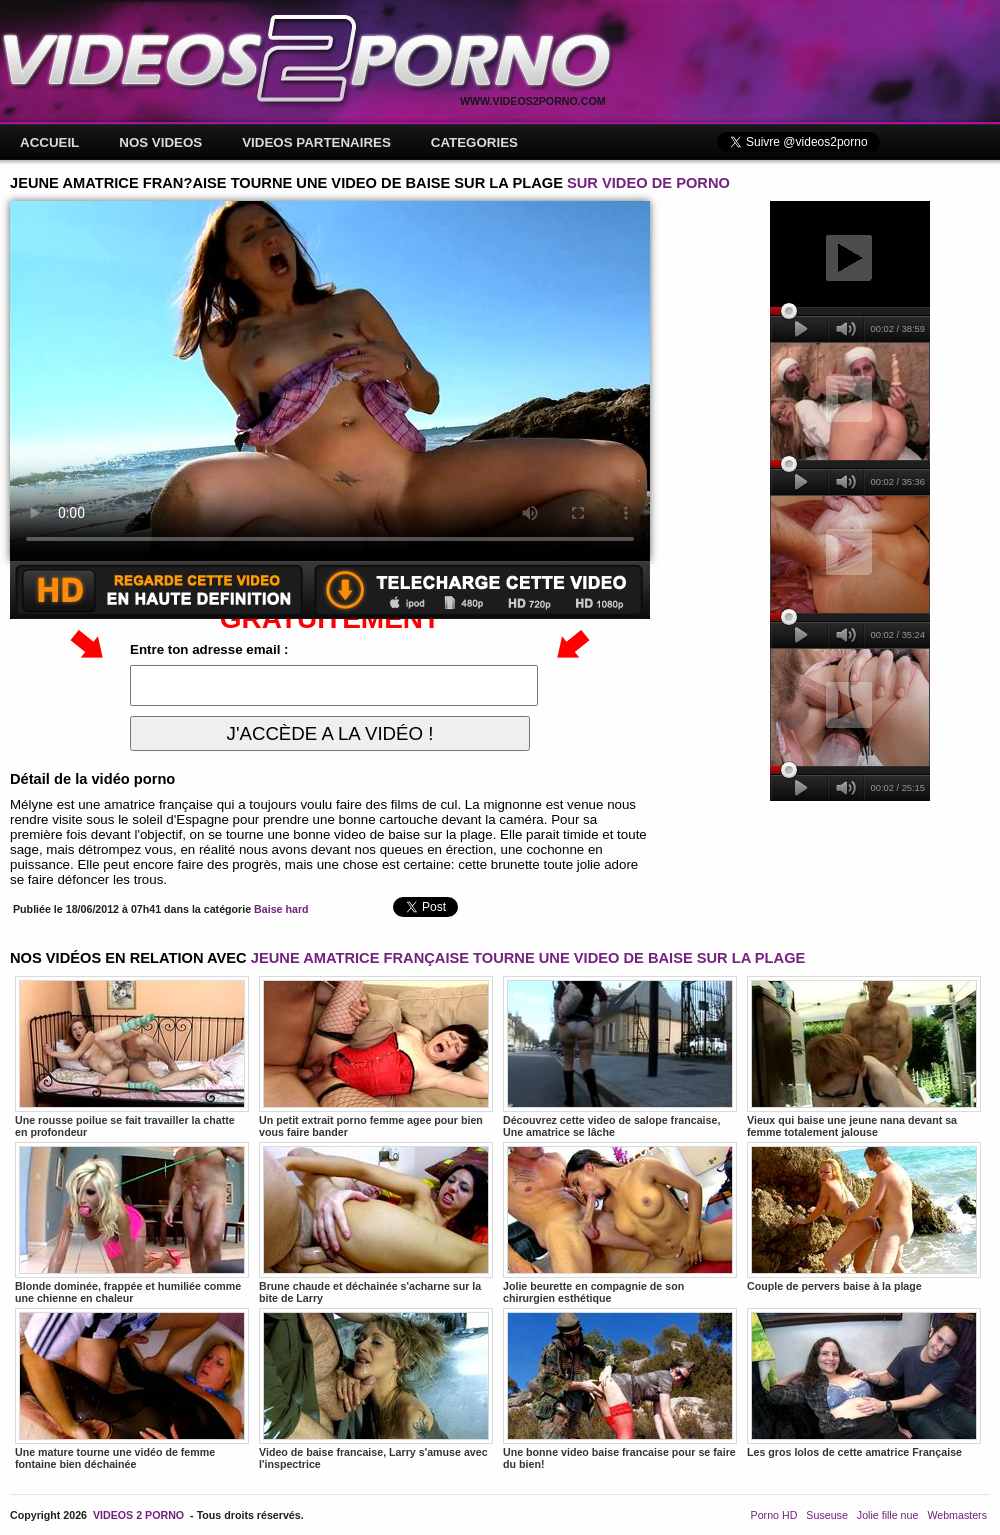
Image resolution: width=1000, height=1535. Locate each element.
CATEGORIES (474, 142)
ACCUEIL (49, 142)
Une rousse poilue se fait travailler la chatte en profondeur (132, 1057)
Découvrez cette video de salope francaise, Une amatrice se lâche (620, 1057)
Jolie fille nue (888, 1515)
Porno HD (774, 1515)
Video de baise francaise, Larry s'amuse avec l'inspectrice (376, 1389)
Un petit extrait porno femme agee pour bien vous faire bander (376, 1057)
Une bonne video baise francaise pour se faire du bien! (620, 1389)
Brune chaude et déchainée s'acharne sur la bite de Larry (376, 1223)
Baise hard (281, 909)
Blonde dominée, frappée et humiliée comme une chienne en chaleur (132, 1223)
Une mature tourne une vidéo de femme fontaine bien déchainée (132, 1389)
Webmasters (957, 1515)
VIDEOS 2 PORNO (138, 1515)
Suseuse (826, 1515)
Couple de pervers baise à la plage (864, 1217)
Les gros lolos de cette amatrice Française (864, 1383)
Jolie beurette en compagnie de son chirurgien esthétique (620, 1223)
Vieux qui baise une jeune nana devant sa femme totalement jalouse (864, 1057)
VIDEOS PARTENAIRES (316, 142)
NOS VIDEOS (160, 142)
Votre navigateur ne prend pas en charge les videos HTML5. (330, 381)
